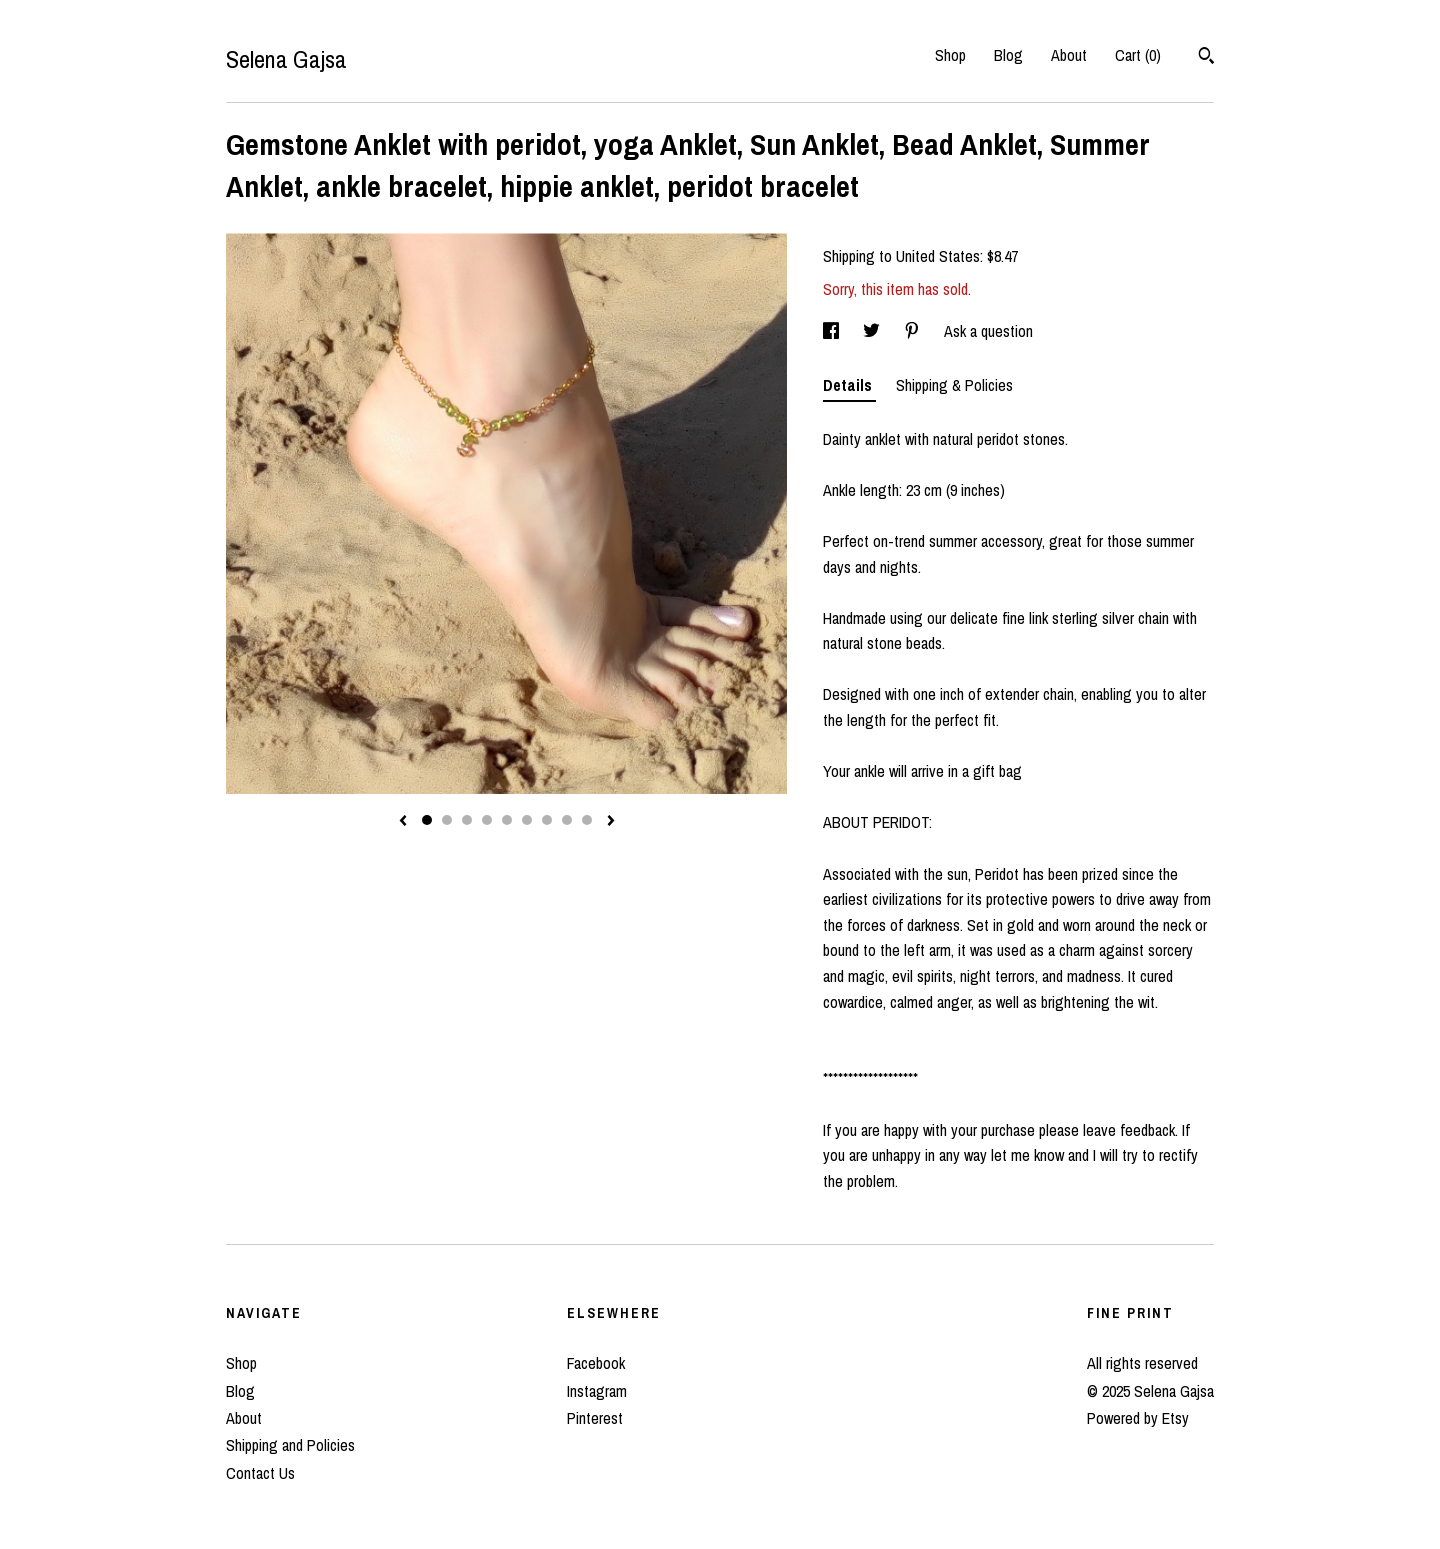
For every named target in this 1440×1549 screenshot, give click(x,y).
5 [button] (507, 820)
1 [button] (427, 820)
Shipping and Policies (290, 1445)
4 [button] (487, 820)
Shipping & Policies (954, 385)
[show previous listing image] (403, 822)
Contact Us (260, 1473)
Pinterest (595, 1418)
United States (938, 256)
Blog (1008, 55)
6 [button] (527, 820)
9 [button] (587, 820)
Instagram (597, 1391)
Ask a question (988, 331)
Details (849, 385)
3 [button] (467, 820)
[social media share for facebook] (833, 331)
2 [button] (447, 820)
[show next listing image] (611, 822)
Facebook (596, 1363)
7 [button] (547, 820)
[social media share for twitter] (873, 331)
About (1069, 55)
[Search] (1206, 58)
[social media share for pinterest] (914, 331)
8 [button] (567, 820)
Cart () (1138, 55)
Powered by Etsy (1138, 1418)
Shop (950, 55)
